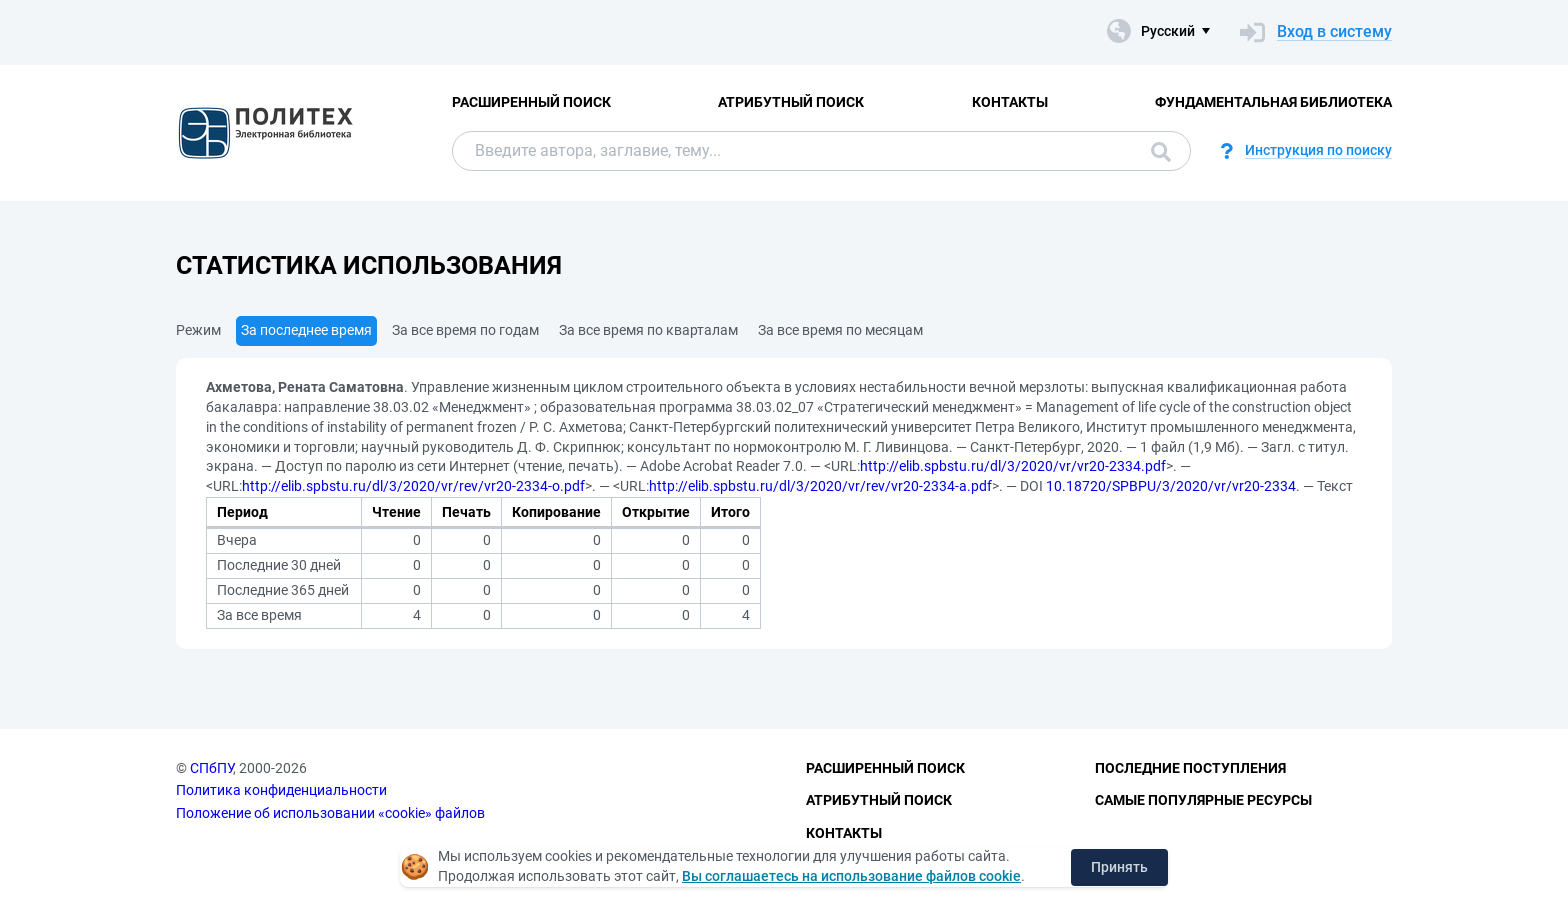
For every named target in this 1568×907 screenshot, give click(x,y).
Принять (1119, 867)
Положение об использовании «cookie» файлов (330, 813)
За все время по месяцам (840, 330)
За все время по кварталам (648, 330)
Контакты (1010, 102)
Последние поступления (1190, 768)
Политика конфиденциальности (281, 790)
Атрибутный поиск (791, 102)
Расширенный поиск (531, 102)
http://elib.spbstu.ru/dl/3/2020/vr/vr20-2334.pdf (1013, 466)
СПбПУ (211, 768)
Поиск (1161, 152)
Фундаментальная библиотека (1273, 102)
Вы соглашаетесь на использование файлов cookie (851, 876)
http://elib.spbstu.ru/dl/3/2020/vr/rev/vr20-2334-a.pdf (820, 486)
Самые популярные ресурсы (1203, 800)
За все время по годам (465, 330)
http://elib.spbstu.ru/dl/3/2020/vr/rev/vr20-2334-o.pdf (413, 486)
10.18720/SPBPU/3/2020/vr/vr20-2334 (1171, 486)
